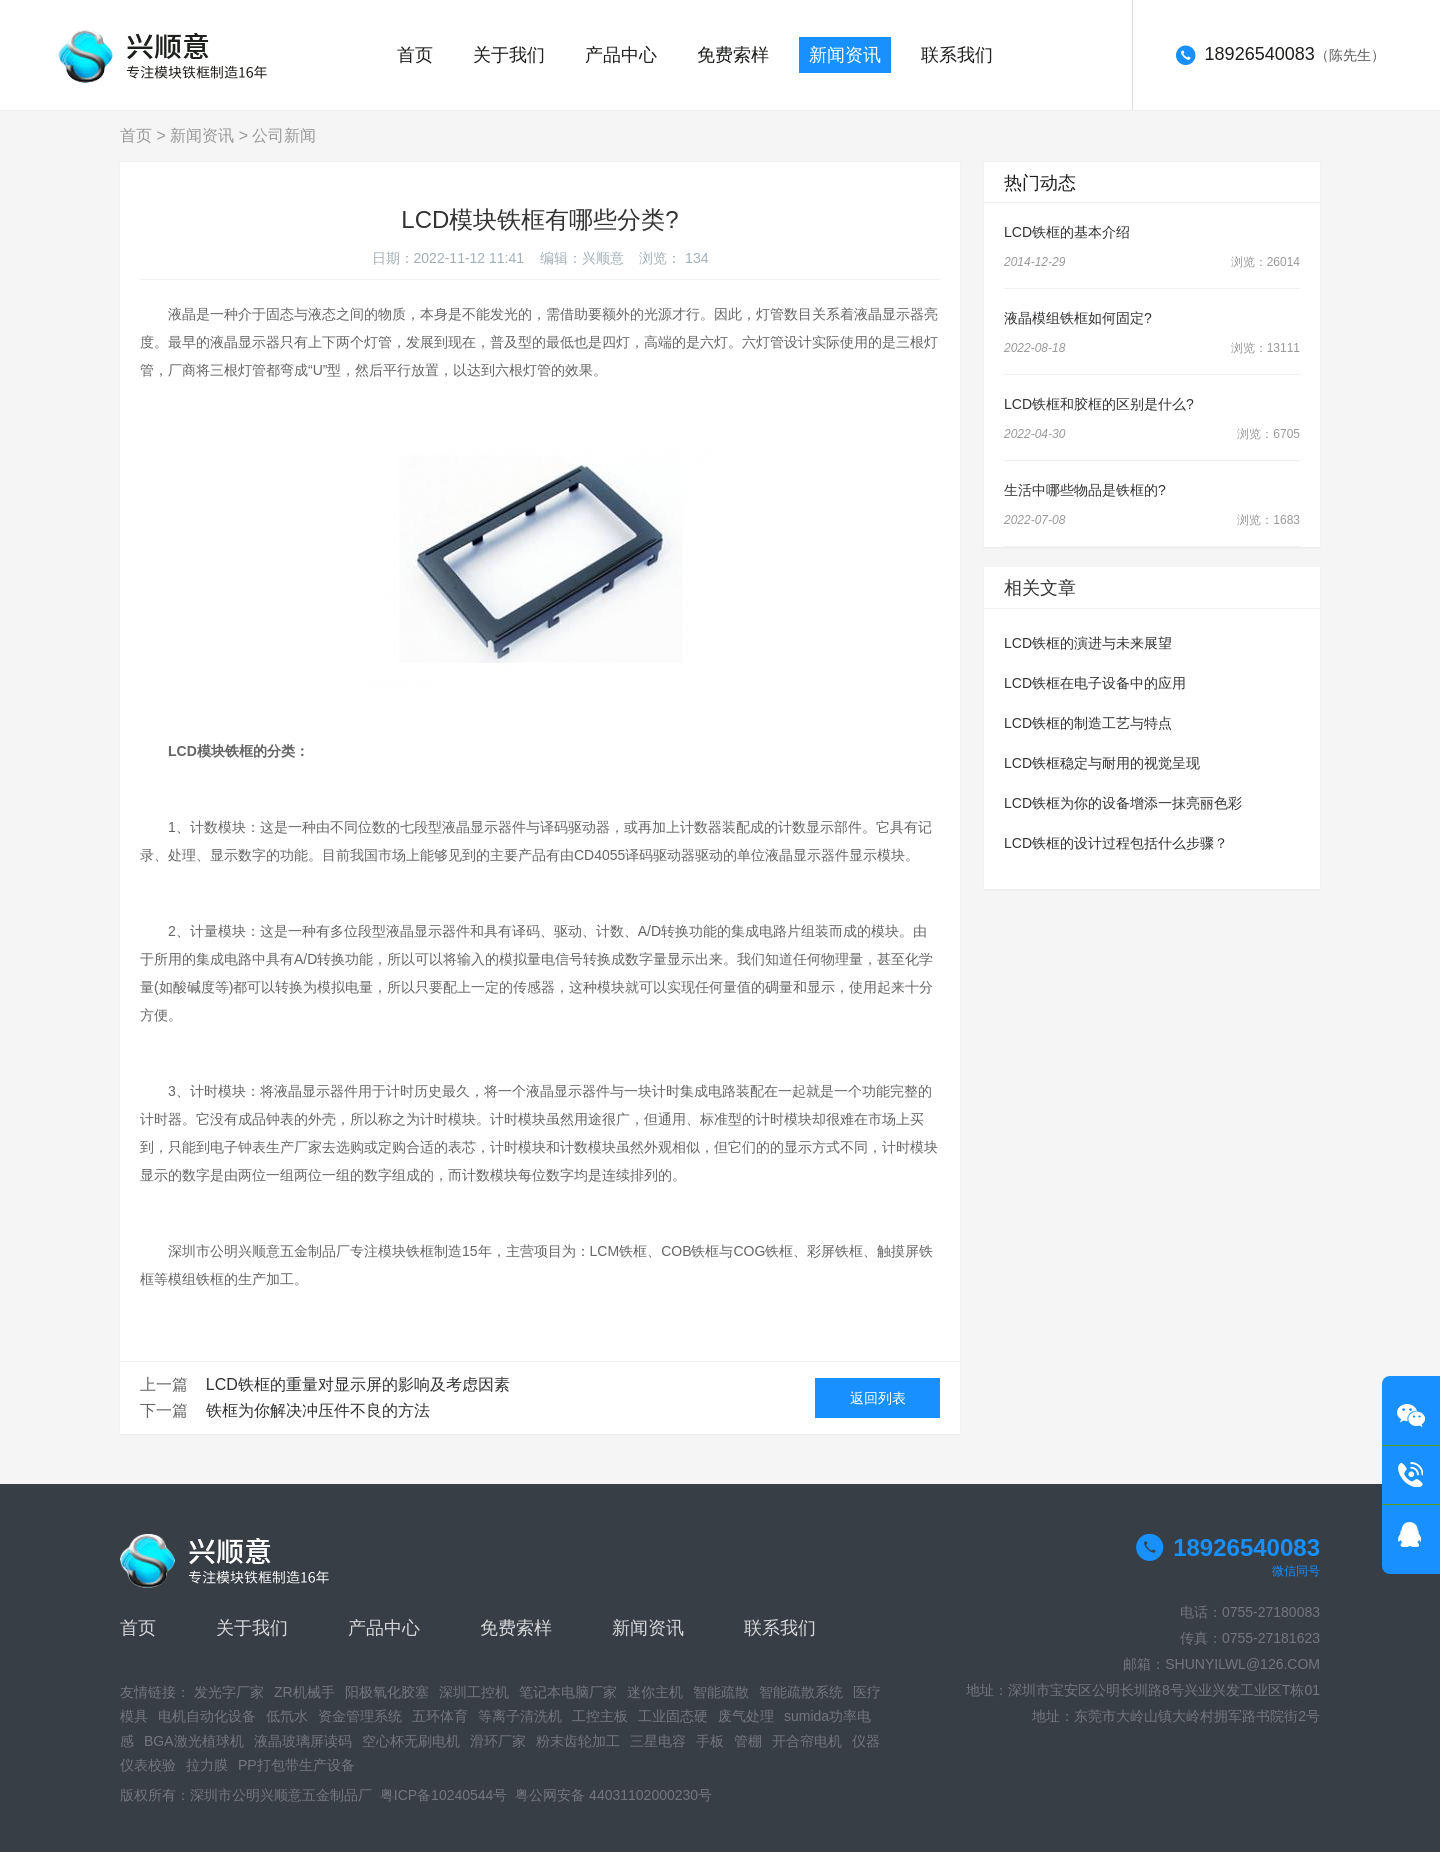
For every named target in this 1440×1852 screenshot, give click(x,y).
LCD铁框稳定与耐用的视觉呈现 (1102, 763)
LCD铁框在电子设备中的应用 (1095, 683)
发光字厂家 (229, 1692)
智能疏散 (721, 1692)
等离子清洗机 (520, 1716)
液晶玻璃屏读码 (303, 1741)
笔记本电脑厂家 (568, 1692)
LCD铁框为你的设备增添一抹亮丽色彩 (1123, 803)
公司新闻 (284, 135)
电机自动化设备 (207, 1716)
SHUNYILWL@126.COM (1242, 1664)
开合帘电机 (807, 1741)
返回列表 (878, 1398)
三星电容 (658, 1741)
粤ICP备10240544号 (444, 1795)
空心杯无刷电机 (411, 1741)
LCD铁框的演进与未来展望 (1088, 643)
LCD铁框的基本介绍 (1067, 232)
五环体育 (440, 1716)
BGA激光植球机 (194, 1741)
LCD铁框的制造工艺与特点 (1088, 723)
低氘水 (287, 1716)
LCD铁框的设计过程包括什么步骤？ (1116, 843)
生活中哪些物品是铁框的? (1085, 490)
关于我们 (509, 55)
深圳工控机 (474, 1692)
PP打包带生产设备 (296, 1765)
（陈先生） (1280, 56)
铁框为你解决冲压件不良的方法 (318, 1410)
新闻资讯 (845, 55)
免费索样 (733, 55)
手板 (710, 1741)
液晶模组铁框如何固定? (1078, 318)
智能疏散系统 (801, 1692)
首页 (415, 55)
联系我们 (957, 55)
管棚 (748, 1741)
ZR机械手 (304, 1692)
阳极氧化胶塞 (387, 1692)
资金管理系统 (360, 1716)
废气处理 (746, 1716)
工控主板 (600, 1716)
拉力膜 (207, 1765)
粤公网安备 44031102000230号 (613, 1795)
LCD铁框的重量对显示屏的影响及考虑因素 (358, 1384)
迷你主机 (655, 1692)
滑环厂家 (498, 1741)
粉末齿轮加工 (578, 1741)
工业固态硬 (673, 1716)
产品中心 (621, 55)
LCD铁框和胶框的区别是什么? (1099, 404)
